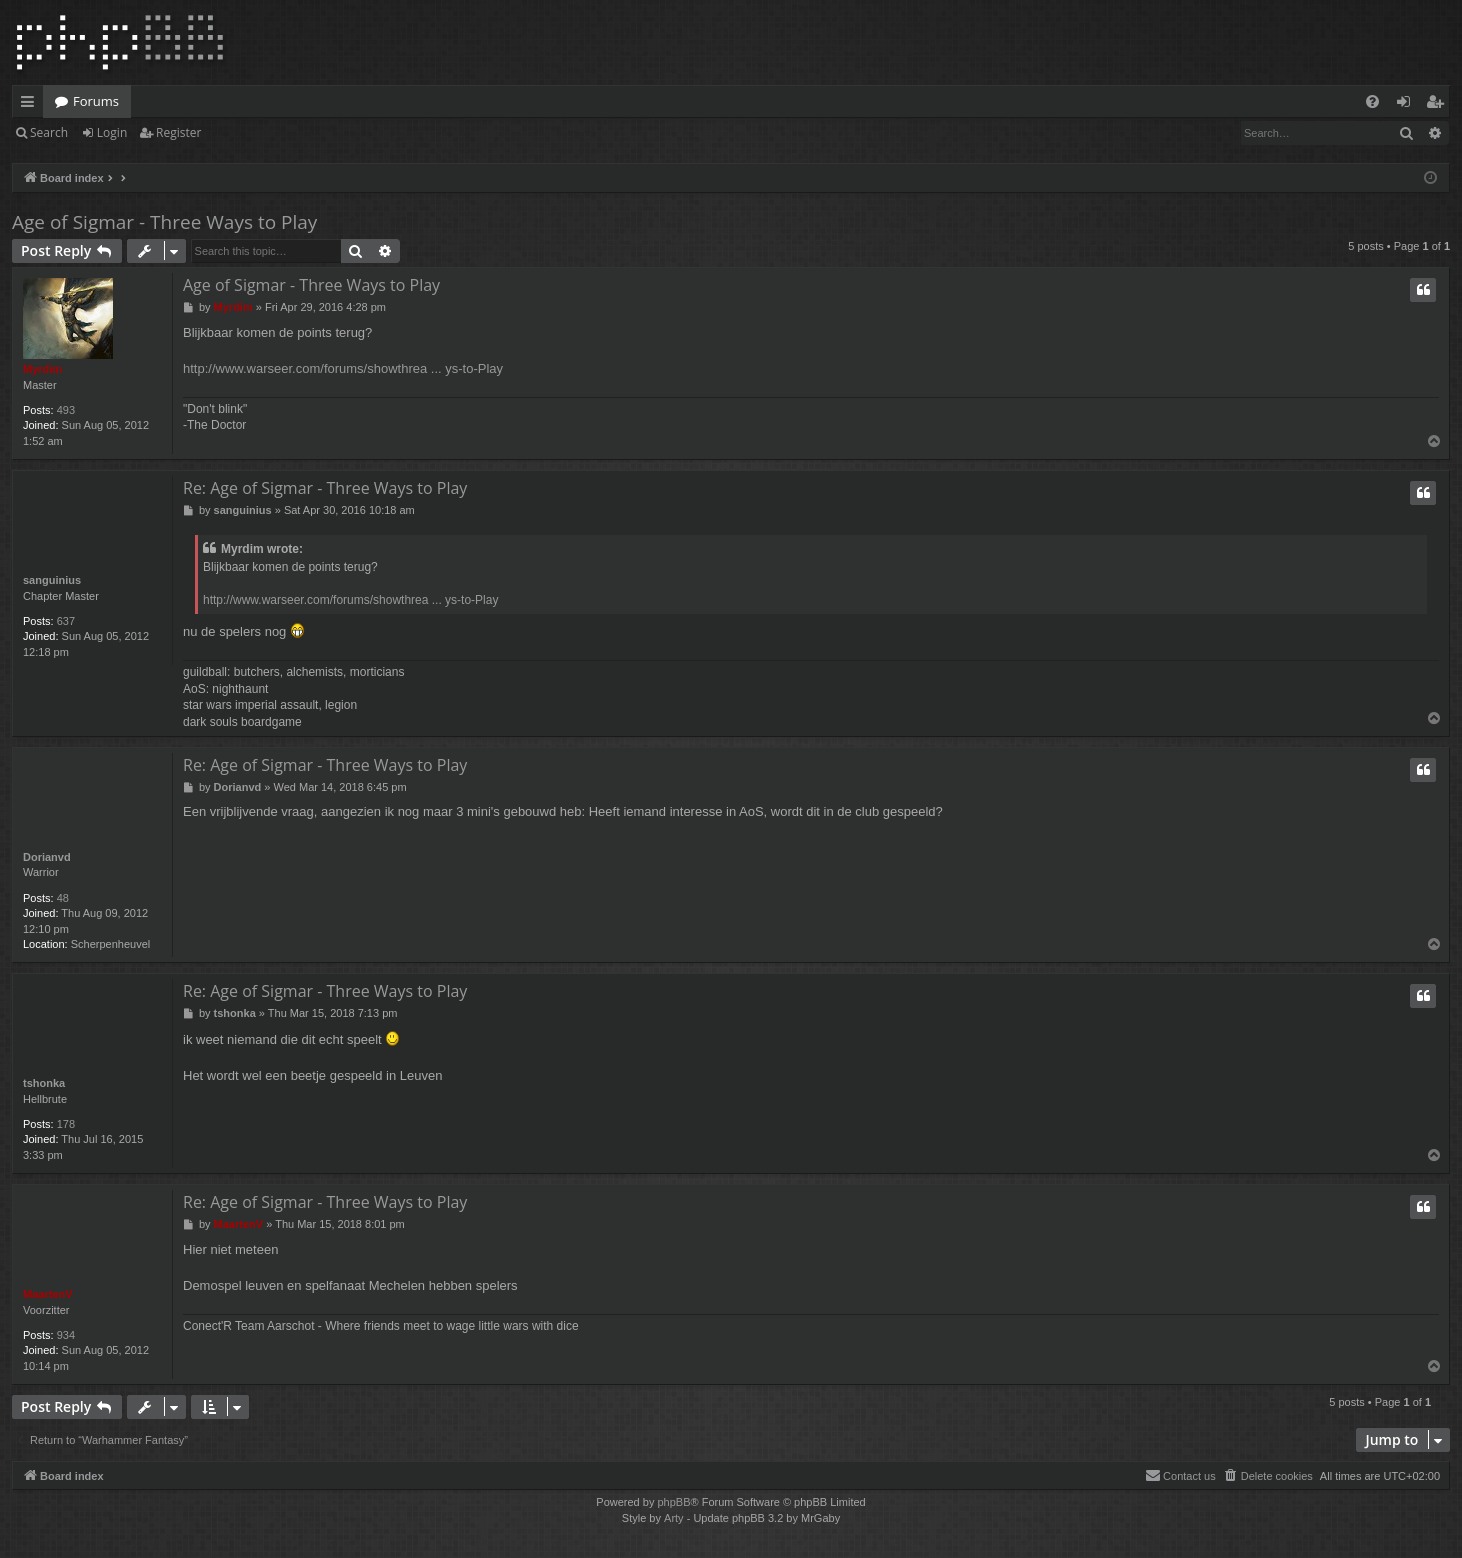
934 (66, 1335)
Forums (96, 101)
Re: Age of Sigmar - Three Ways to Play (325, 488)
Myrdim (42, 369)
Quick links (31, 105)
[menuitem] (1372, 101)
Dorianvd (47, 857)
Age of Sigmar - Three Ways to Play (164, 222)
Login (112, 132)
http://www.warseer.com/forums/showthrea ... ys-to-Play (343, 368)
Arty (674, 1518)
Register (178, 132)
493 (66, 410)
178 (66, 1124)
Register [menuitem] (1439, 105)
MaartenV (48, 1294)
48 (63, 898)
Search (49, 132)
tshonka (44, 1083)
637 (66, 621)
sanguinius (52, 580)
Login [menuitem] (1407, 105)
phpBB (673, 1502)
